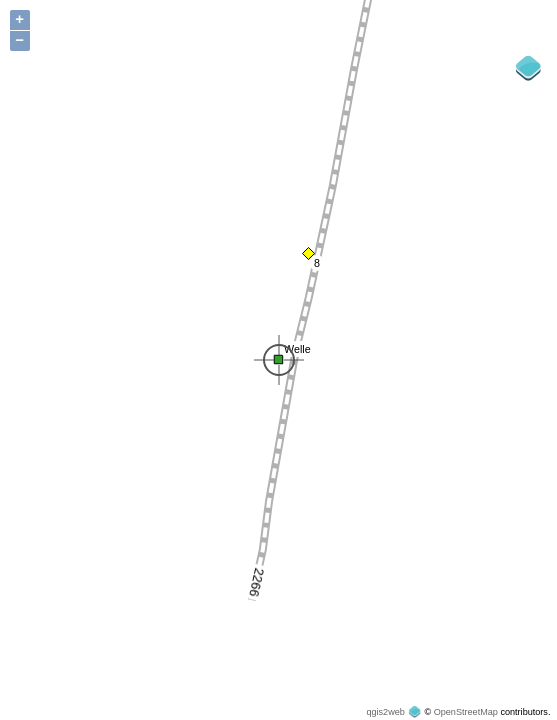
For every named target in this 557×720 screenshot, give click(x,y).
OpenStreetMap (466, 712)
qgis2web (385, 712)
